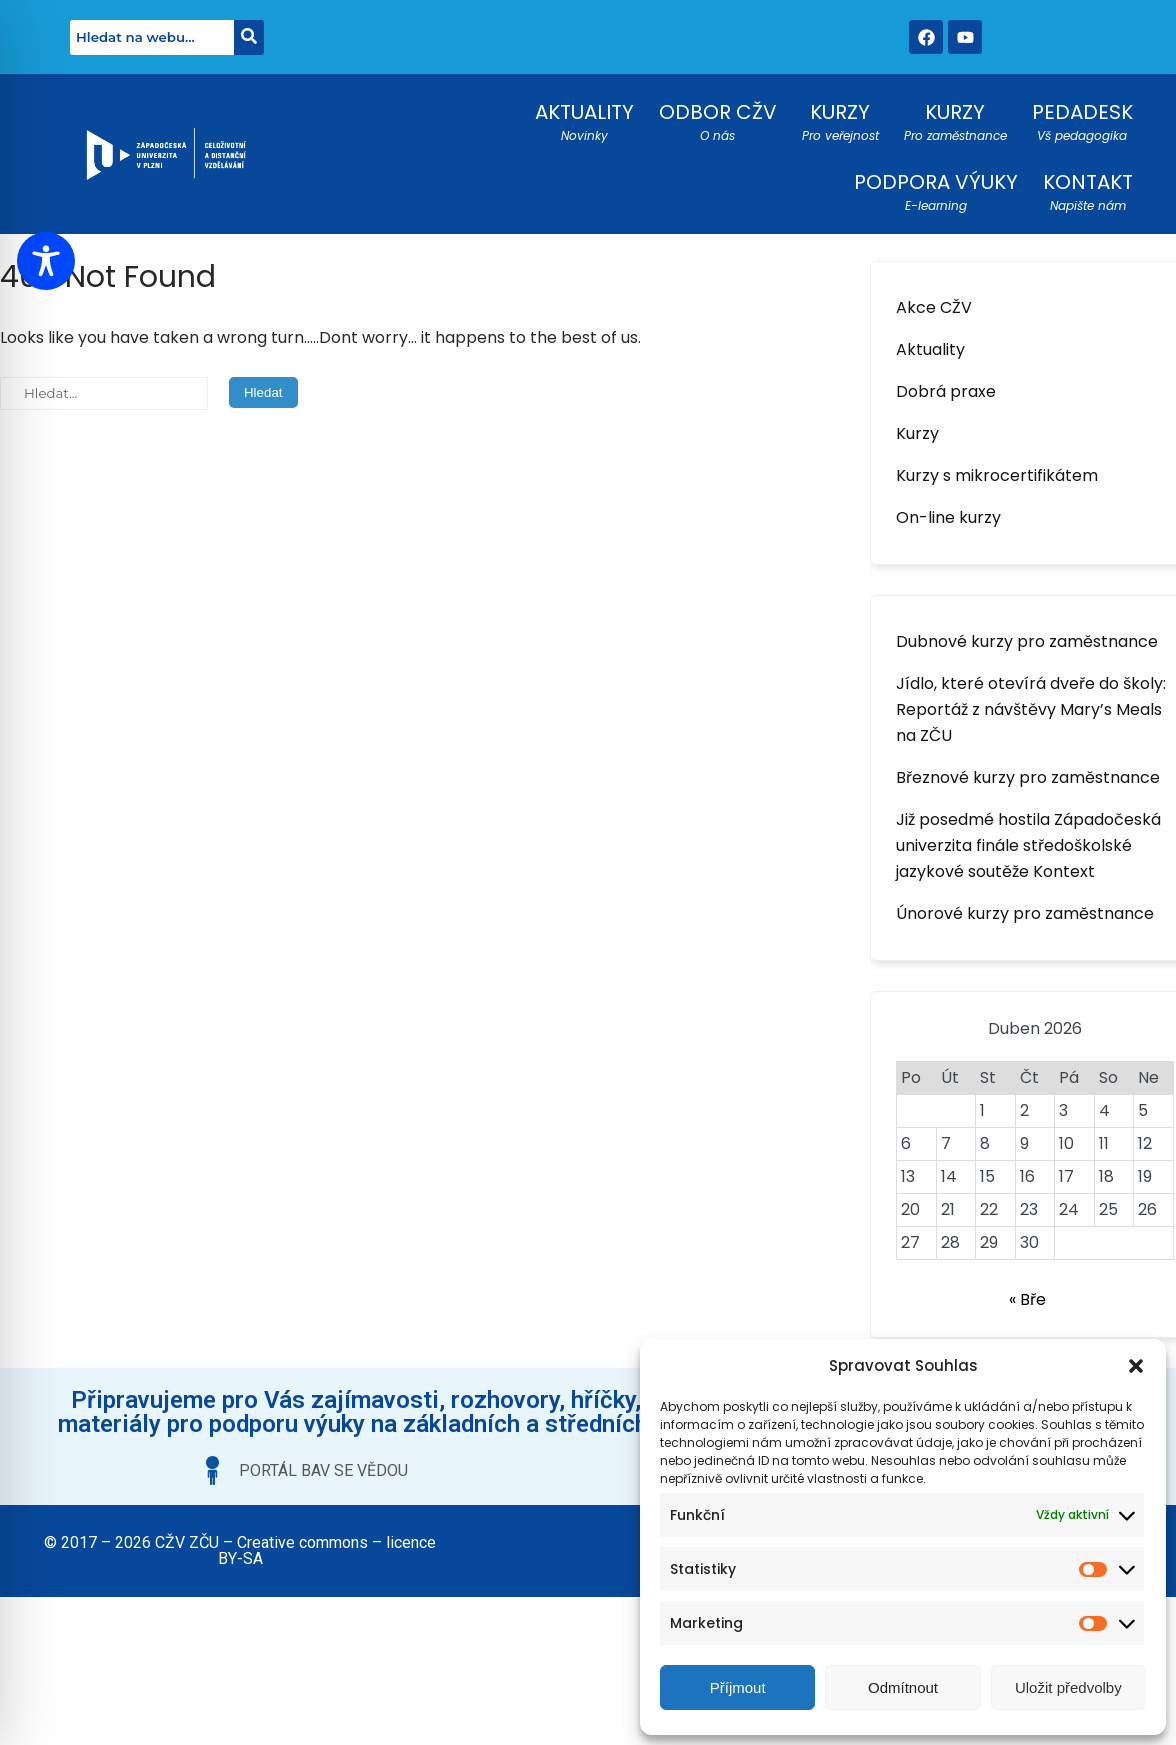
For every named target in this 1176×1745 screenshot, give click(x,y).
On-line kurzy (948, 517)
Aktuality (930, 349)
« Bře (1027, 1299)
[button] (1136, 1366)
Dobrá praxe (946, 391)
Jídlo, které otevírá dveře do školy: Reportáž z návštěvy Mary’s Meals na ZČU (1031, 709)
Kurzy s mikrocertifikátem (997, 475)
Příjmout (738, 1687)
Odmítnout (903, 1687)
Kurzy (917, 433)
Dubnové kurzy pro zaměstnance (1027, 641)
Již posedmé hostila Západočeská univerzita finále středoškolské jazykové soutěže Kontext (1028, 845)
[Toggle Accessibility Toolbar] (46, 261)
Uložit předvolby (1068, 1687)
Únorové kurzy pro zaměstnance (1025, 913)
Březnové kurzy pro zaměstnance (1028, 777)
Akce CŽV (934, 307)
